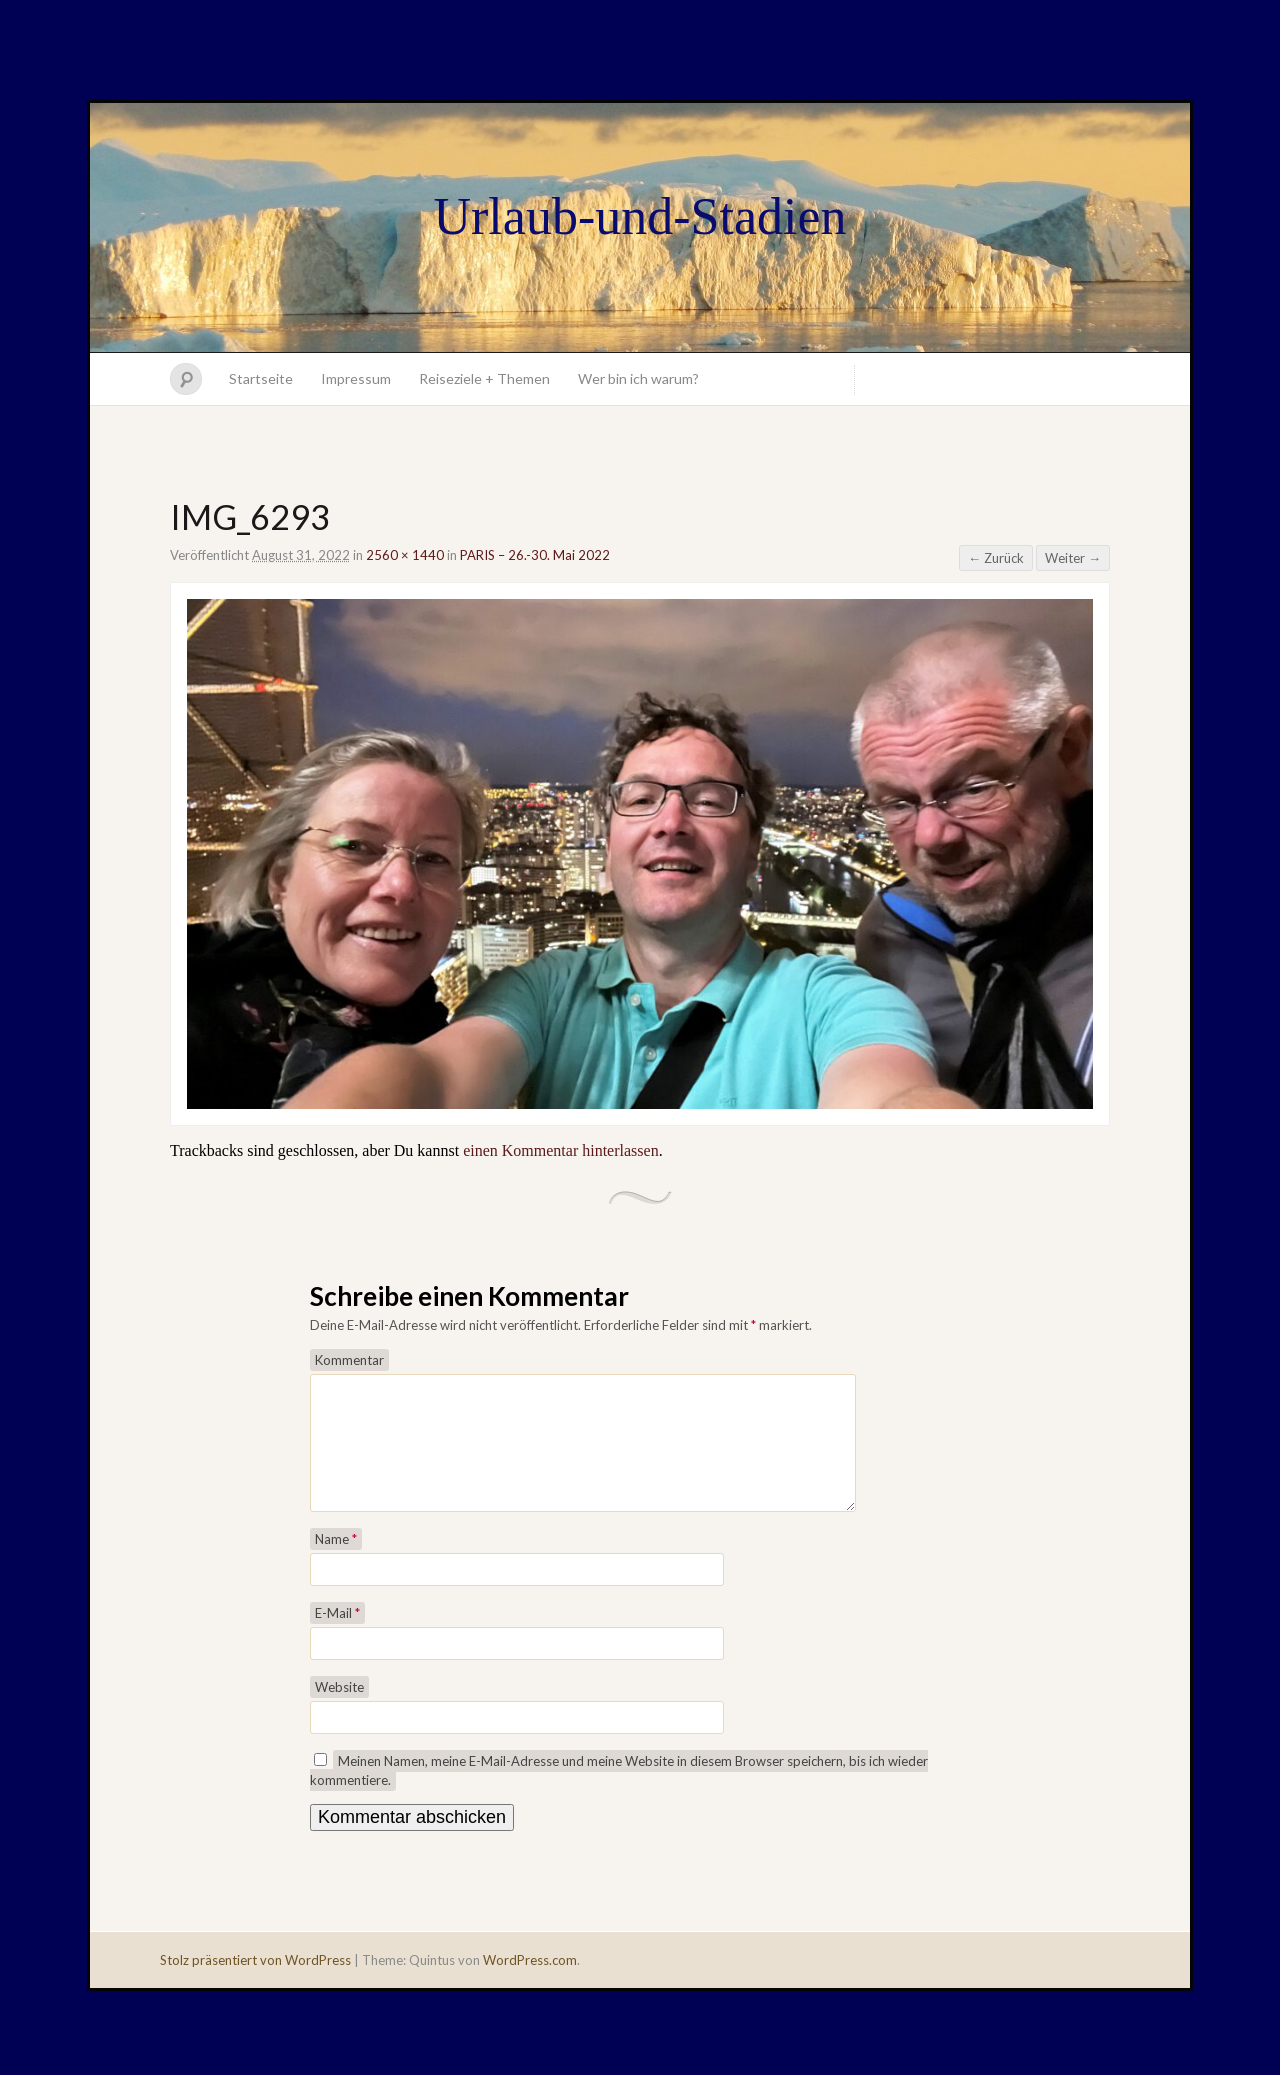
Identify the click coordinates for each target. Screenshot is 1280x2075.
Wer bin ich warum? (638, 378)
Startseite (261, 378)
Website (339, 1711)
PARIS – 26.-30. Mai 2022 (535, 555)
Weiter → (1073, 558)
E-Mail (337, 1637)
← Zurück (996, 558)
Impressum (356, 378)
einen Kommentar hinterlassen (561, 1150)
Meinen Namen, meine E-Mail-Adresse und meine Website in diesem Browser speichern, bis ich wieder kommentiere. (619, 1794)
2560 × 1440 (405, 555)
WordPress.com (530, 1984)
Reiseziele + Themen (484, 378)
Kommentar (349, 1360)
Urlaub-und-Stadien (639, 216)
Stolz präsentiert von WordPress (255, 1984)
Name (336, 1563)
